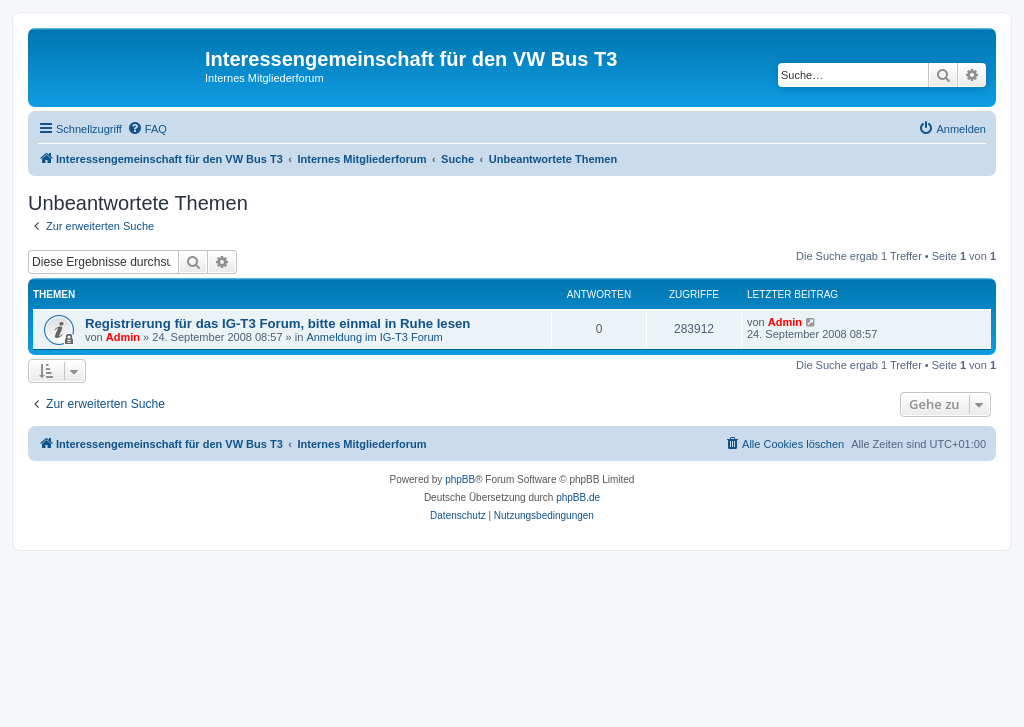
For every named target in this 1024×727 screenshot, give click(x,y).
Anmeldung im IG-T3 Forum (374, 337)
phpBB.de (578, 497)
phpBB (460, 479)
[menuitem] (147, 129)
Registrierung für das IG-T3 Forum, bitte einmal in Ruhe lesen (277, 323)
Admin (123, 337)
